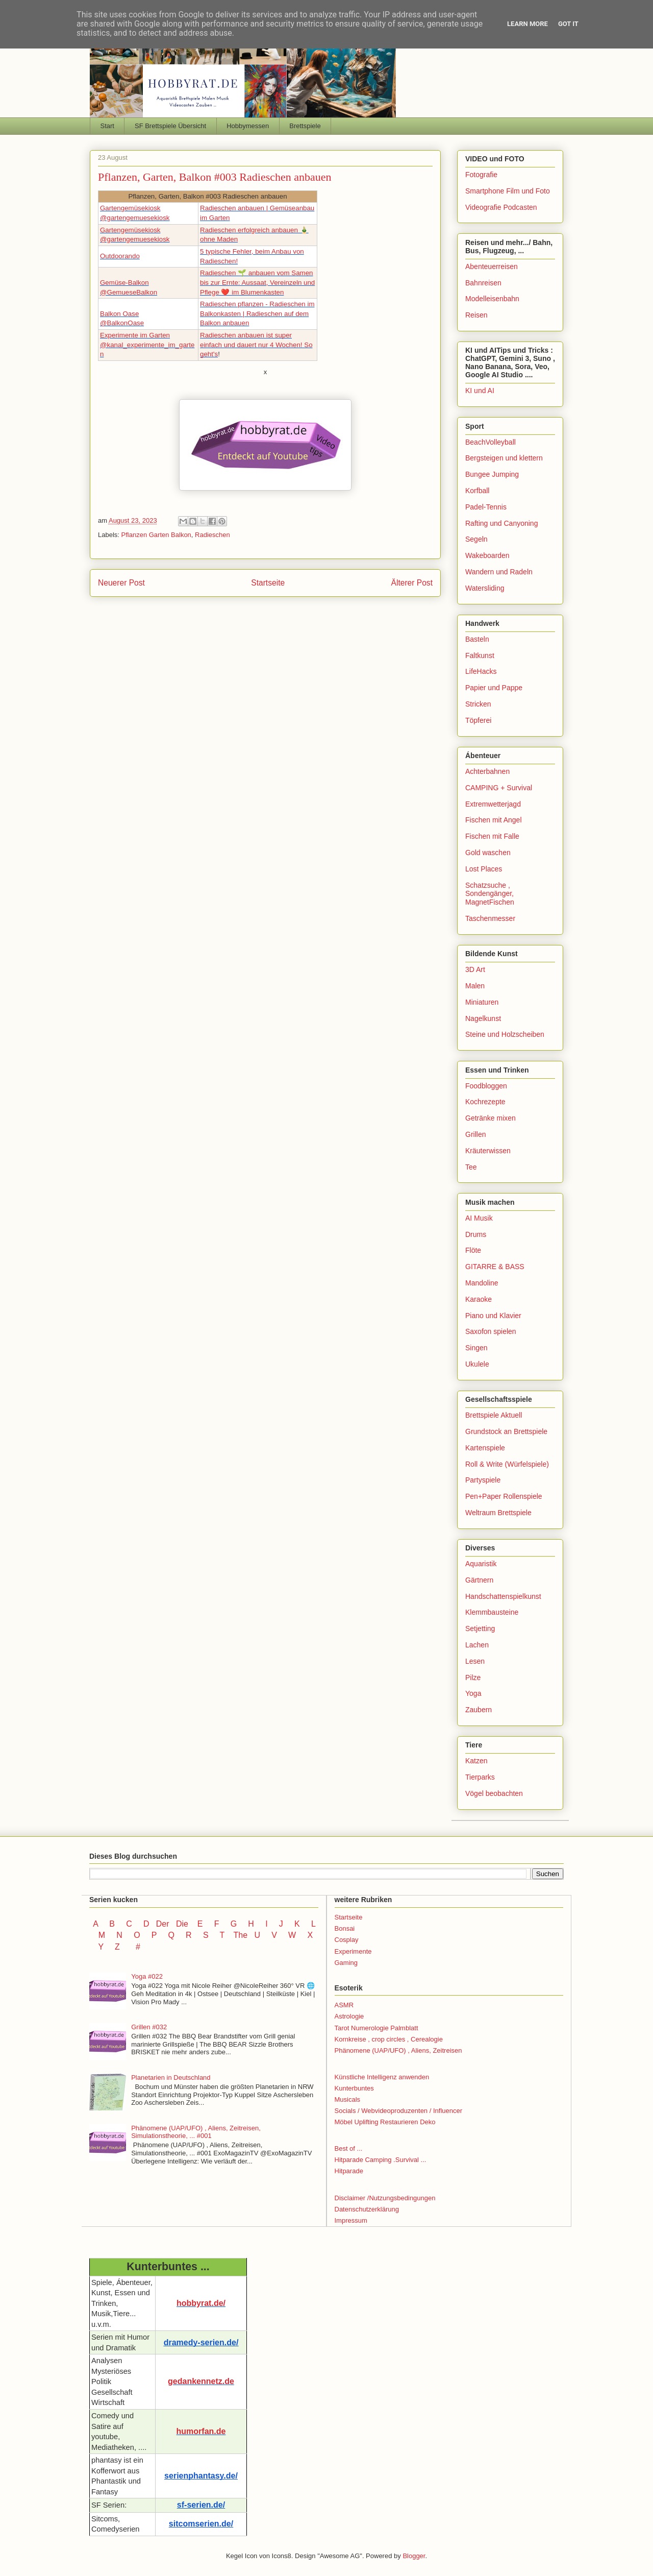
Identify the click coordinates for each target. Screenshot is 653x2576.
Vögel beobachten (494, 1793)
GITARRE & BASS (494, 1266)
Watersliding (485, 588)
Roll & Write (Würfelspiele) (507, 1464)
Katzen (476, 1761)
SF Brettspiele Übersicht (170, 126)
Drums (475, 1234)
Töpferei (478, 720)
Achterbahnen (487, 771)
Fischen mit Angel (493, 820)
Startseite (268, 582)
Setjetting (480, 1628)
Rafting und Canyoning (501, 523)
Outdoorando (120, 256)
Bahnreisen (483, 283)
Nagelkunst (483, 1018)
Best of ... (349, 2148)
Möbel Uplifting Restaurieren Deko (385, 2122)
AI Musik (479, 1218)
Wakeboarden (487, 555)
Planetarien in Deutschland (170, 2077)
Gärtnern (479, 1580)
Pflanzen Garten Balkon (156, 535)
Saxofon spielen (490, 1331)
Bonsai (345, 1928)
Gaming (346, 1962)
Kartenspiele (485, 1448)
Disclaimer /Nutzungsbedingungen (385, 2198)
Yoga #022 (147, 1976)
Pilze (473, 1677)
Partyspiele (482, 1480)
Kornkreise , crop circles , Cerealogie (389, 2039)
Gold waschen (488, 852)
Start (107, 126)
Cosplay (347, 1939)
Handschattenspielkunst (503, 1596)
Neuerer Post (121, 582)
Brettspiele (304, 126)
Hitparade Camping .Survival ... (380, 2160)
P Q (164, 1935)
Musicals (348, 2099)
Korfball (477, 491)
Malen (475, 986)
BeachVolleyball (490, 442)
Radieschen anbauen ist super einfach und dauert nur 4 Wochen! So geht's (256, 344)
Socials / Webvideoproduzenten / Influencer (399, 2111)
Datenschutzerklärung (367, 2209)
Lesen (475, 1661)
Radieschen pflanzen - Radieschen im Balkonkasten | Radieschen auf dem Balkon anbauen (257, 313)
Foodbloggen (486, 1086)
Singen (476, 1348)
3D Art (475, 969)
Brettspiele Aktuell (493, 1415)
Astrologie (349, 2016)
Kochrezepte (485, 1102)
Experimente (353, 1951)
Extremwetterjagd (493, 804)
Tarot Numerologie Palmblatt (376, 2028)
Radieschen (212, 535)
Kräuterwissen (488, 1151)
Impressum (351, 2220)
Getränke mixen (490, 1118)
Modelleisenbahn (492, 299)
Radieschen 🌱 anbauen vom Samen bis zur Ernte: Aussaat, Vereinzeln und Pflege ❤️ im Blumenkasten (257, 282)
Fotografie (481, 175)
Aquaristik (480, 1564)
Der (162, 1923)
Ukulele (477, 1364)
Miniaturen (481, 1002)
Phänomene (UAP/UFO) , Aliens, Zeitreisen (398, 2050)
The (240, 1935)
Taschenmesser (490, 918)
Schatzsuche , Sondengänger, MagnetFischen (489, 894)
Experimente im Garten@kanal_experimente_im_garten (147, 344)
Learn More (527, 24)
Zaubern (478, 1710)
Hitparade (349, 2171)
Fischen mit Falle (492, 836)
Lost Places (483, 869)
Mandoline (481, 1283)
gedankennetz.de (201, 2381)
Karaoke (478, 1299)
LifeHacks (480, 671)
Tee (471, 1167)
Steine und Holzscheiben (504, 1034)
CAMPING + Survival (498, 788)
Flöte (473, 1250)
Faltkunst (479, 655)
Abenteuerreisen (491, 266)
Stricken (478, 704)
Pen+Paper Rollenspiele (503, 1496)
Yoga (473, 1693)
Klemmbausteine (491, 1612)
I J (275, 1923)
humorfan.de (201, 2431)
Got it (568, 24)
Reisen (476, 315)
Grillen (475, 1134)
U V (266, 1935)
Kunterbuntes (354, 2088)
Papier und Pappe (493, 688)
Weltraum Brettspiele (498, 1513)
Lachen (477, 1645)
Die (182, 1923)
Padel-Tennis (486, 507)
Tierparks (480, 1777)
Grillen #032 (149, 2027)
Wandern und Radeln (499, 572)
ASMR (344, 2005)
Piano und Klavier (493, 1315)
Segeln (476, 539)
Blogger (414, 2556)
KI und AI (479, 390)
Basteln (477, 639)
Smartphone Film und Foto (507, 191)
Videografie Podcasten (501, 207)
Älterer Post (412, 582)
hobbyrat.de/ (201, 2303)
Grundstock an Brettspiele (506, 1431)
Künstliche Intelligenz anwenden (382, 2077)
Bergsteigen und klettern (504, 458)
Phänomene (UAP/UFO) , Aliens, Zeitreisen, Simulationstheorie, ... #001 (196, 2132)
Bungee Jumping (492, 474)
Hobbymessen (248, 126)
